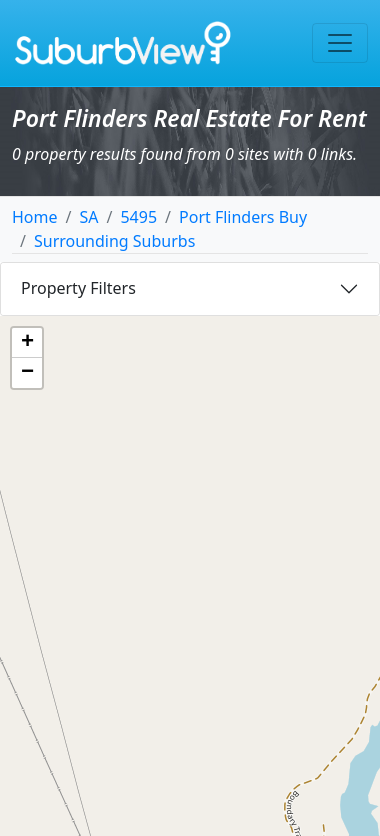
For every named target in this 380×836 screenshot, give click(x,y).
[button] (27, 343)
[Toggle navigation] (340, 43)
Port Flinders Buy (243, 217)
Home (35, 217)
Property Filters (78, 288)
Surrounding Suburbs (114, 241)
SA (88, 217)
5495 (138, 217)
